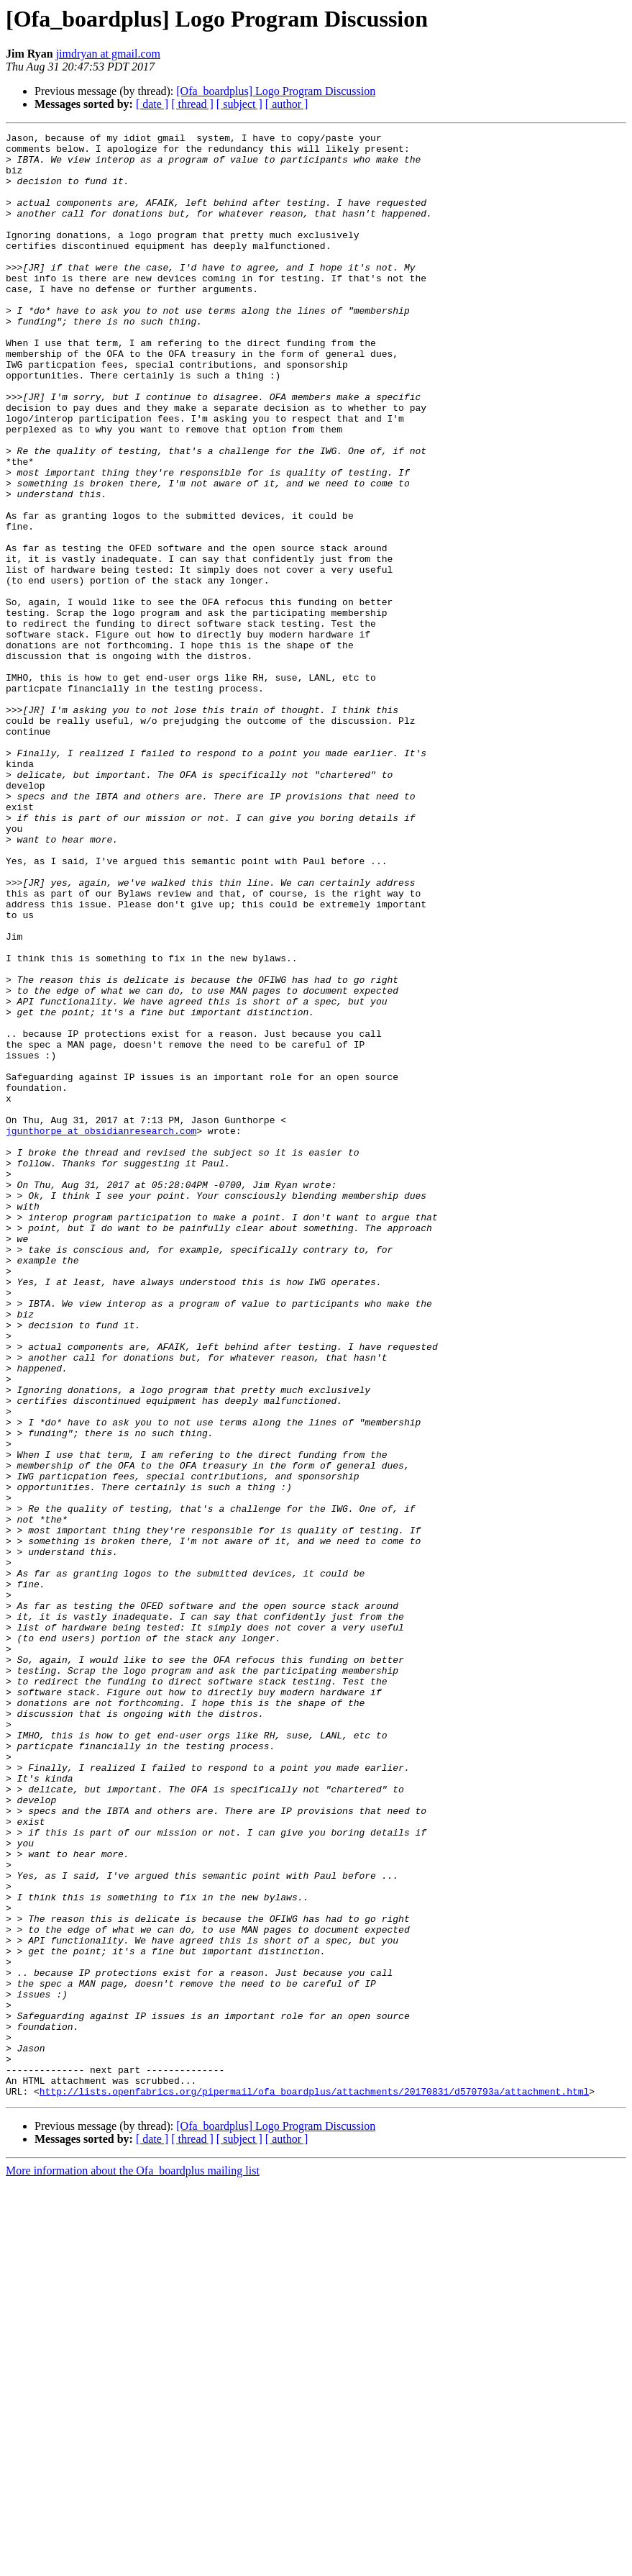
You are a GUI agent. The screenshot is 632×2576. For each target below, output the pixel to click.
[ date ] (152, 104)
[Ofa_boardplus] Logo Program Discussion (275, 91)
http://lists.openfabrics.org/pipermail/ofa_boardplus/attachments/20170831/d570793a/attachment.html (314, 2483)
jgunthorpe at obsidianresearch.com (101, 1331)
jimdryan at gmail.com (108, 53)
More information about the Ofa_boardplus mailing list (133, 2563)
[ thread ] (192, 104)
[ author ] (286, 104)
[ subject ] (239, 104)
